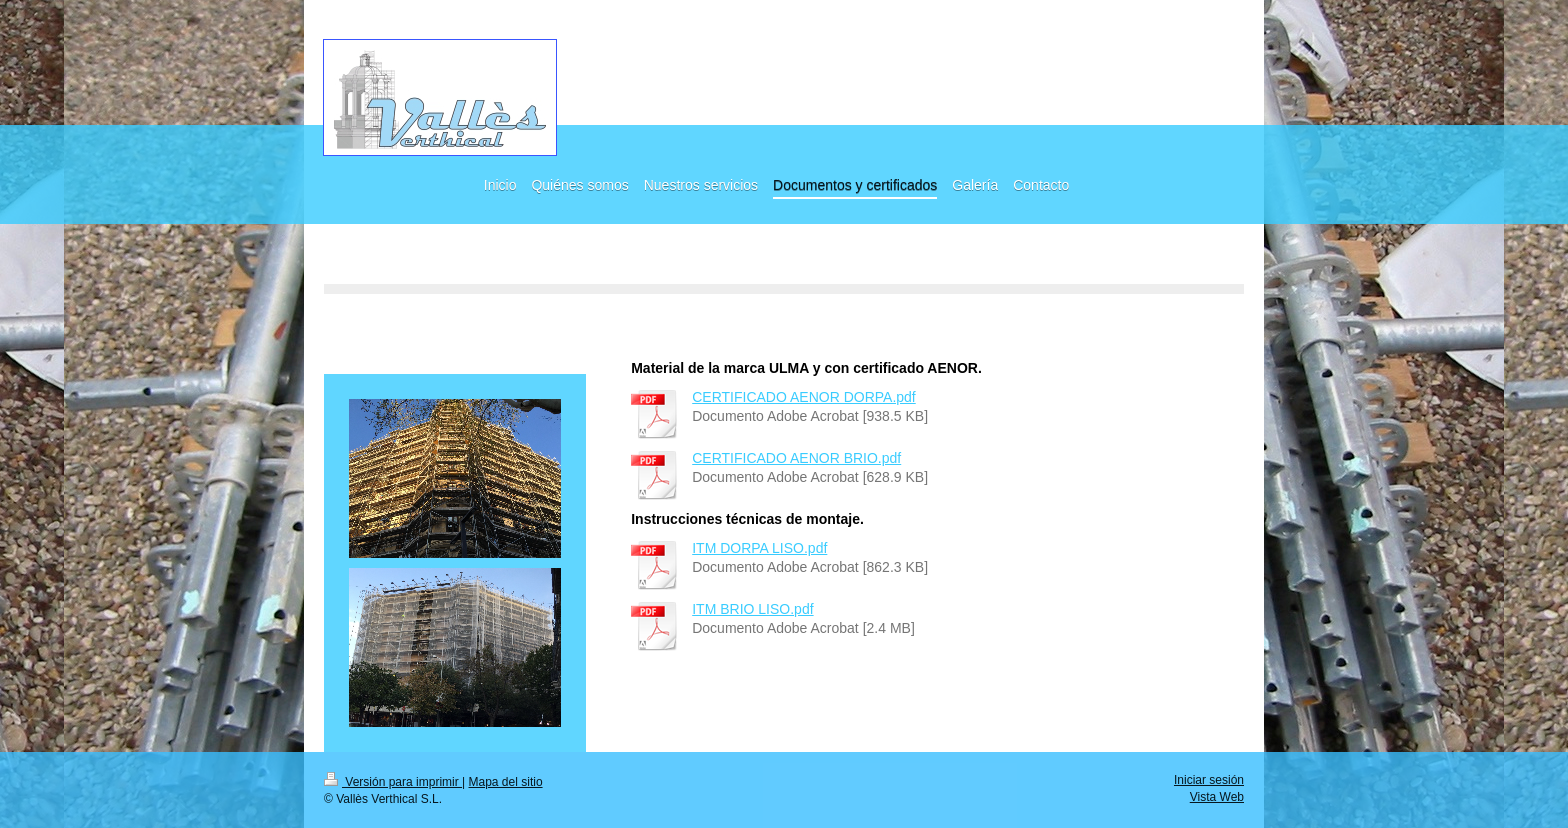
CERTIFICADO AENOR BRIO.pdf (796, 458)
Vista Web (1217, 797)
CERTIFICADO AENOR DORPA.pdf (804, 397)
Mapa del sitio (506, 782)
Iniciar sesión (1209, 780)
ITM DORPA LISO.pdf (759, 548)
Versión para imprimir (393, 782)
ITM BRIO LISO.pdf (752, 609)
